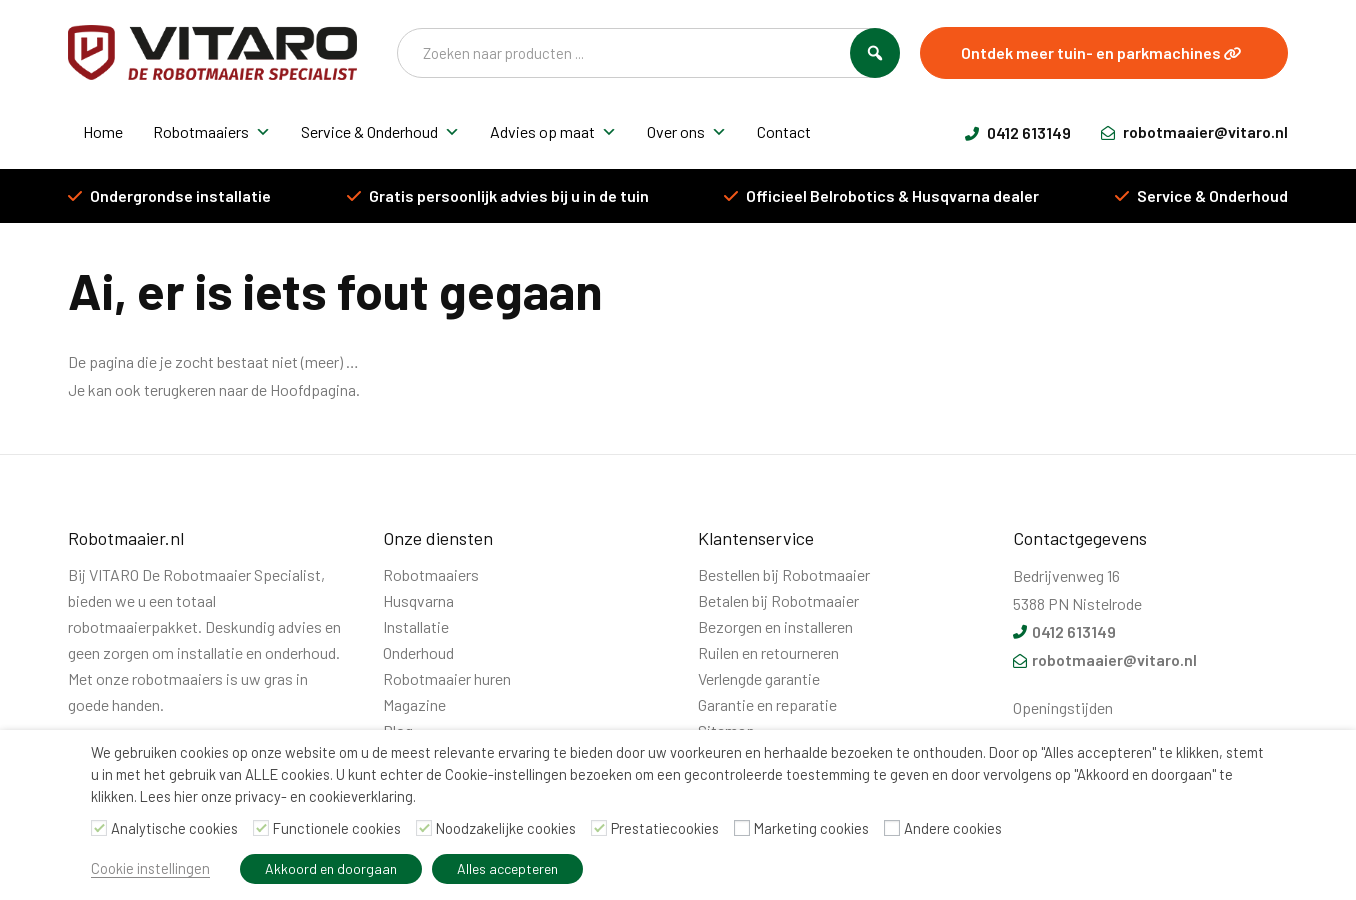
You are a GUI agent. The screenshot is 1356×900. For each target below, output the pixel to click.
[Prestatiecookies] (599, 828)
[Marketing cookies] (742, 828)
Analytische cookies (174, 828)
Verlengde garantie (759, 678)
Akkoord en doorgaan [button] (331, 868)
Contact (784, 131)
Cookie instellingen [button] (150, 868)
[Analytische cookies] (99, 828)
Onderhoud (418, 652)
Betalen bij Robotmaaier (778, 600)
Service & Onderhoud (380, 132)
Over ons (687, 132)
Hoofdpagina (313, 389)
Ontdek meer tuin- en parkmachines (1101, 52)
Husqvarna (418, 600)
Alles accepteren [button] (507, 868)
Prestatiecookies (665, 828)
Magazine (414, 704)
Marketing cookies (811, 828)
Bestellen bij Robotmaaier (784, 574)
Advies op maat (553, 132)
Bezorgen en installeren (775, 626)
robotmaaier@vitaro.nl (1194, 131)
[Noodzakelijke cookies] (424, 828)
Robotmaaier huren (447, 678)
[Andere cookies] (892, 828)
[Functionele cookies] (261, 828)
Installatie (416, 626)
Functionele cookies (337, 828)
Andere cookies (953, 828)
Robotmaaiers (212, 132)
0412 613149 (1018, 132)
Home (103, 131)
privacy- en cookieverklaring (324, 796)
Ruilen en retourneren (768, 652)
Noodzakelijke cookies (506, 828)
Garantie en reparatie (767, 704)
